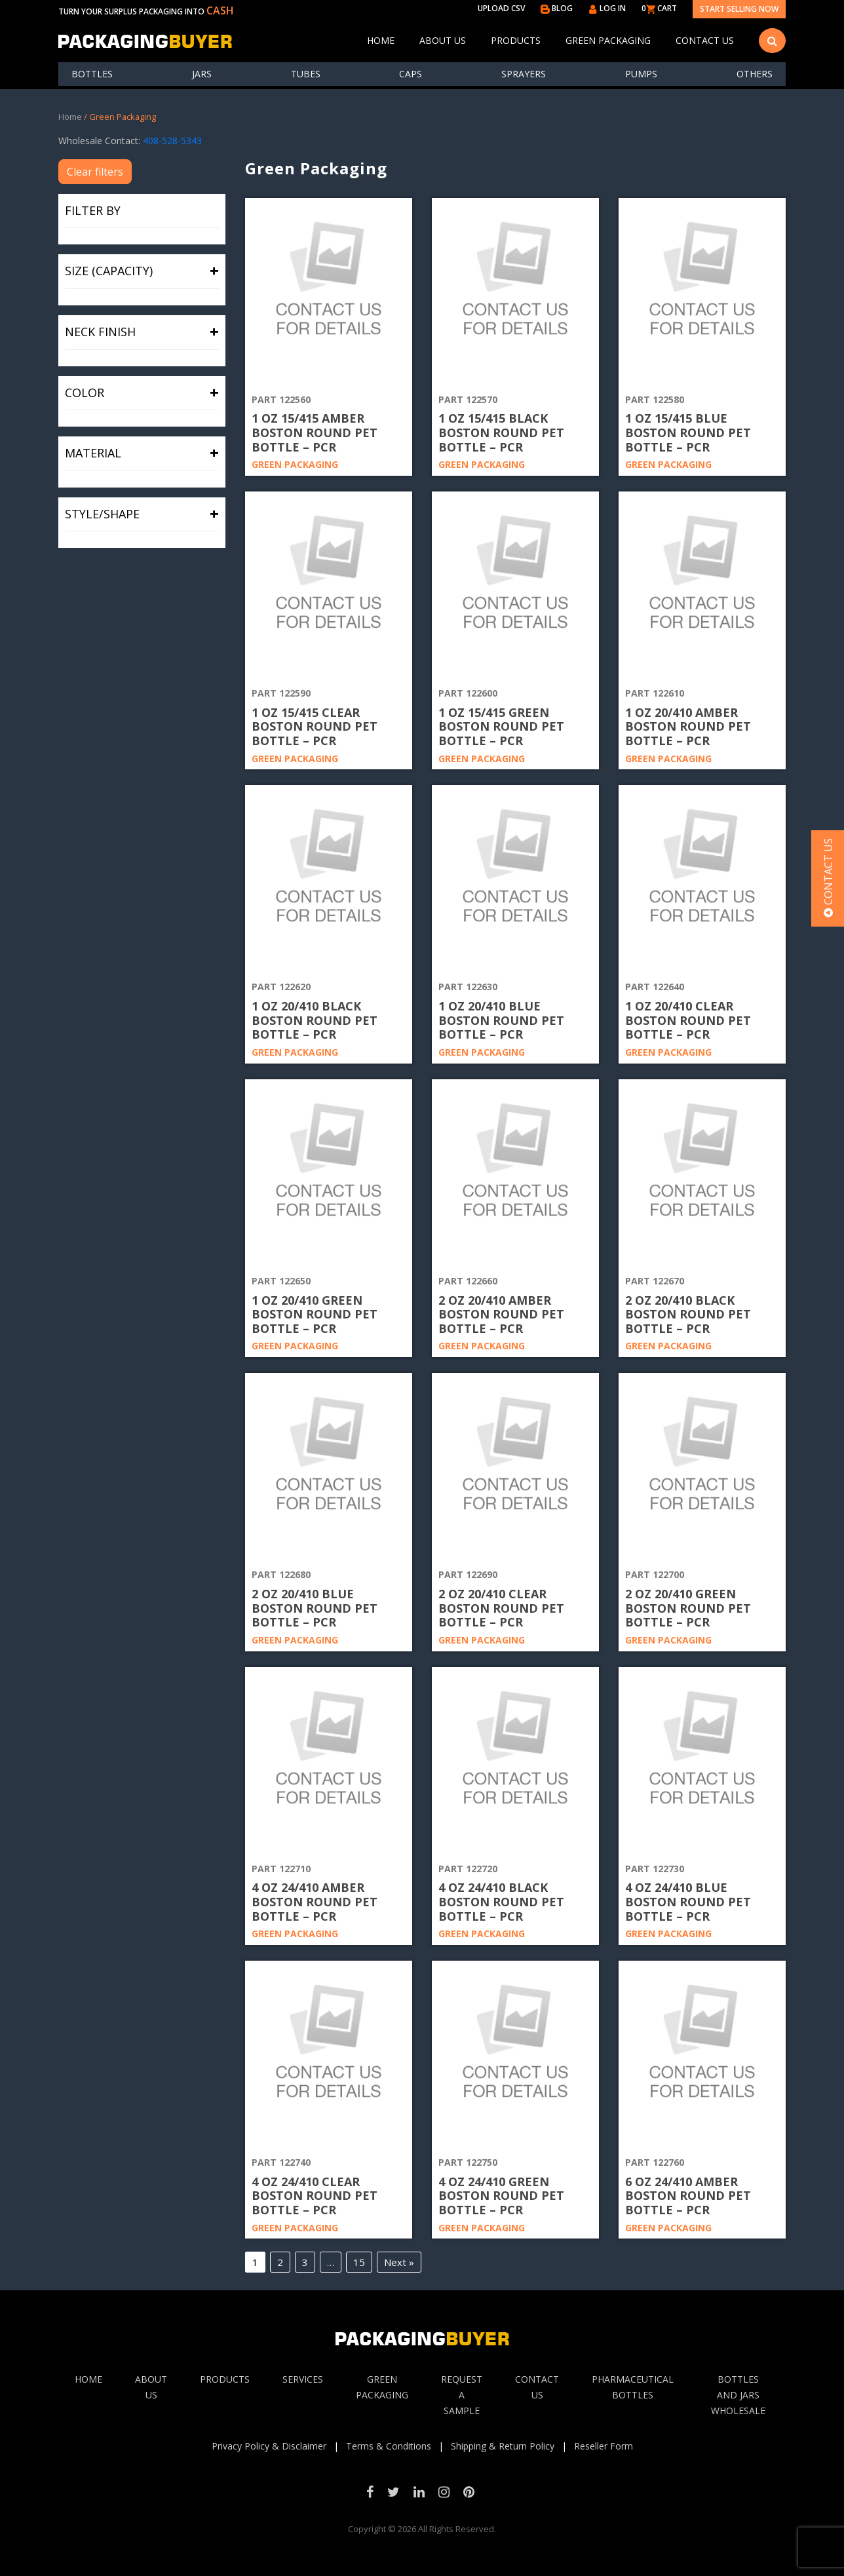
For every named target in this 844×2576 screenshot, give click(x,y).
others (755, 73)
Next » (399, 2262)
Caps (410, 73)
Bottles (92, 73)
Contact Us (705, 40)
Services (302, 2379)
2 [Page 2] (280, 2262)
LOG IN (607, 8)
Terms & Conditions (388, 2446)
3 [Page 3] (305, 2262)
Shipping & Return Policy (502, 2446)
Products (516, 40)
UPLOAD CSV (501, 8)
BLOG (557, 8)
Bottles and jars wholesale (738, 2395)
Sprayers (523, 73)
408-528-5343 (172, 140)
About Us (442, 40)
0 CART (659, 8)
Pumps (641, 73)
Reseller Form (603, 2446)
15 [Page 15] (359, 2262)
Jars (202, 73)
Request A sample (461, 2395)
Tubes (305, 73)
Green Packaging (608, 40)
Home (380, 40)
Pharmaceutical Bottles (633, 2387)
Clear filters (95, 171)
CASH (220, 10)
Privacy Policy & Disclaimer (269, 2446)
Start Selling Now (739, 8)
